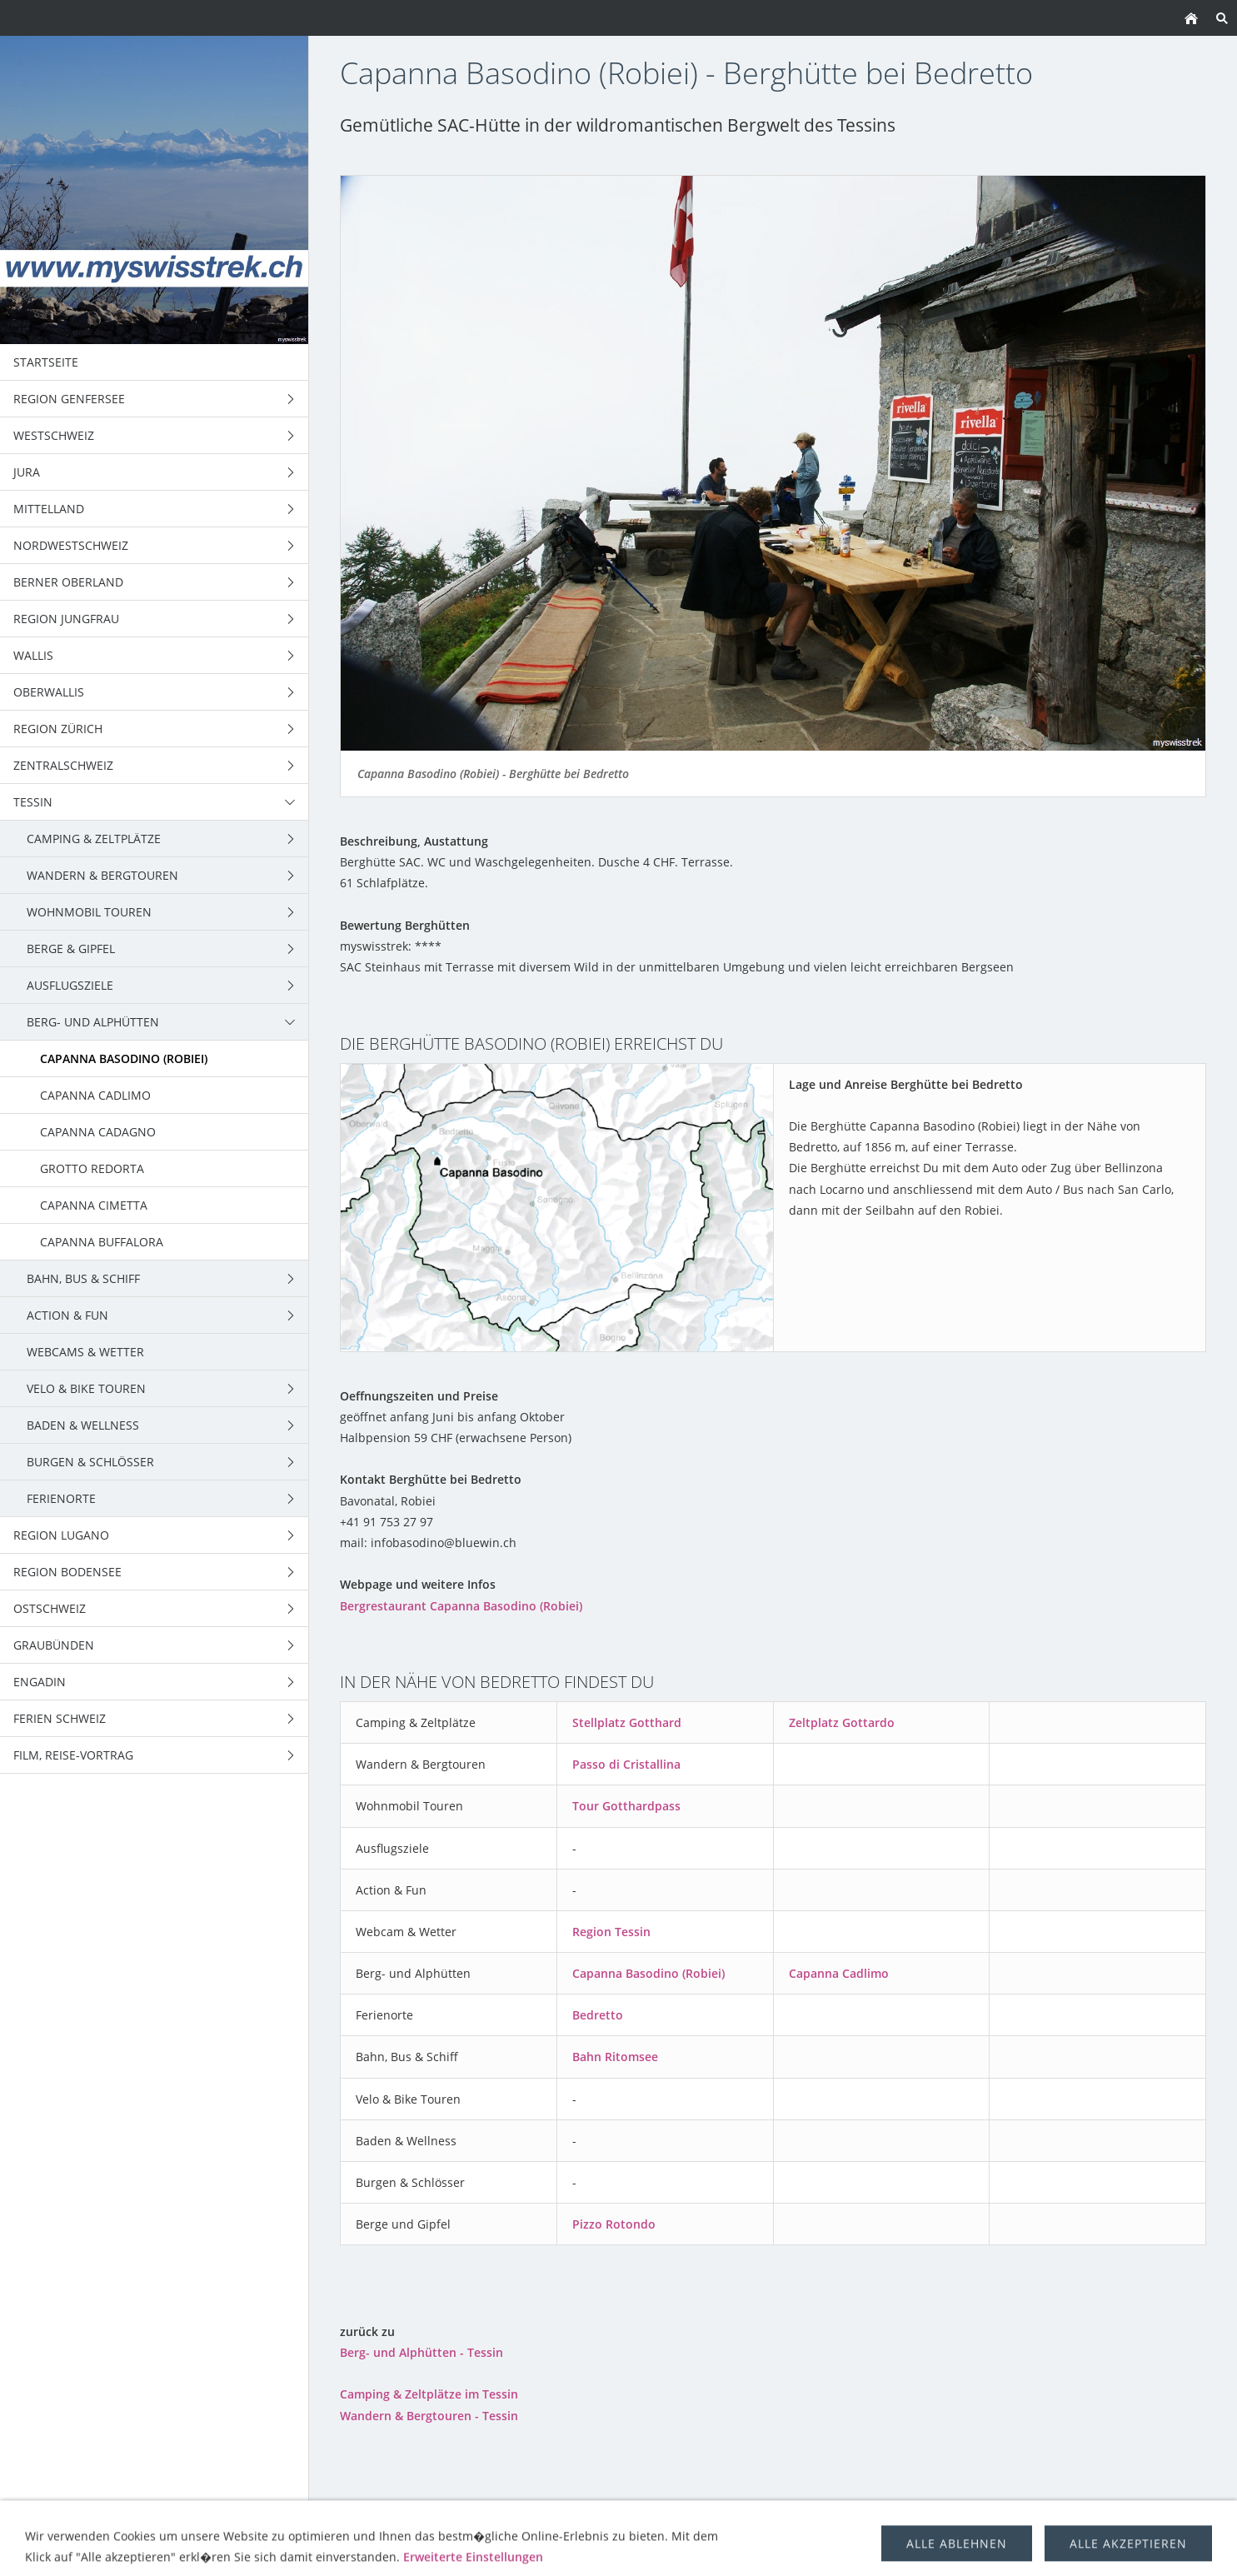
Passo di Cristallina (626, 1764)
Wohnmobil (528, 2519)
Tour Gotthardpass (626, 1806)
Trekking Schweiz (741, 2519)
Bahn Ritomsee (615, 2056)
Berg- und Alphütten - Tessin (421, 2352)
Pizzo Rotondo (614, 2224)
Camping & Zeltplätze (239, 2519)
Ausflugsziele (856, 2519)
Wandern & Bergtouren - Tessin (429, 2416)
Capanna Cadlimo (839, 1973)
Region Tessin (611, 1931)
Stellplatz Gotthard (626, 1722)
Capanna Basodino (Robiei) (648, 1973)
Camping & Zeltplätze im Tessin (429, 2394)
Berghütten (954, 2519)
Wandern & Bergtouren (398, 2519)
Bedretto (597, 2015)
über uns (1037, 2519)
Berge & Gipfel (625, 2519)
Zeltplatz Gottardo (842, 1722)
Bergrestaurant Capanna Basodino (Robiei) (461, 1606)
